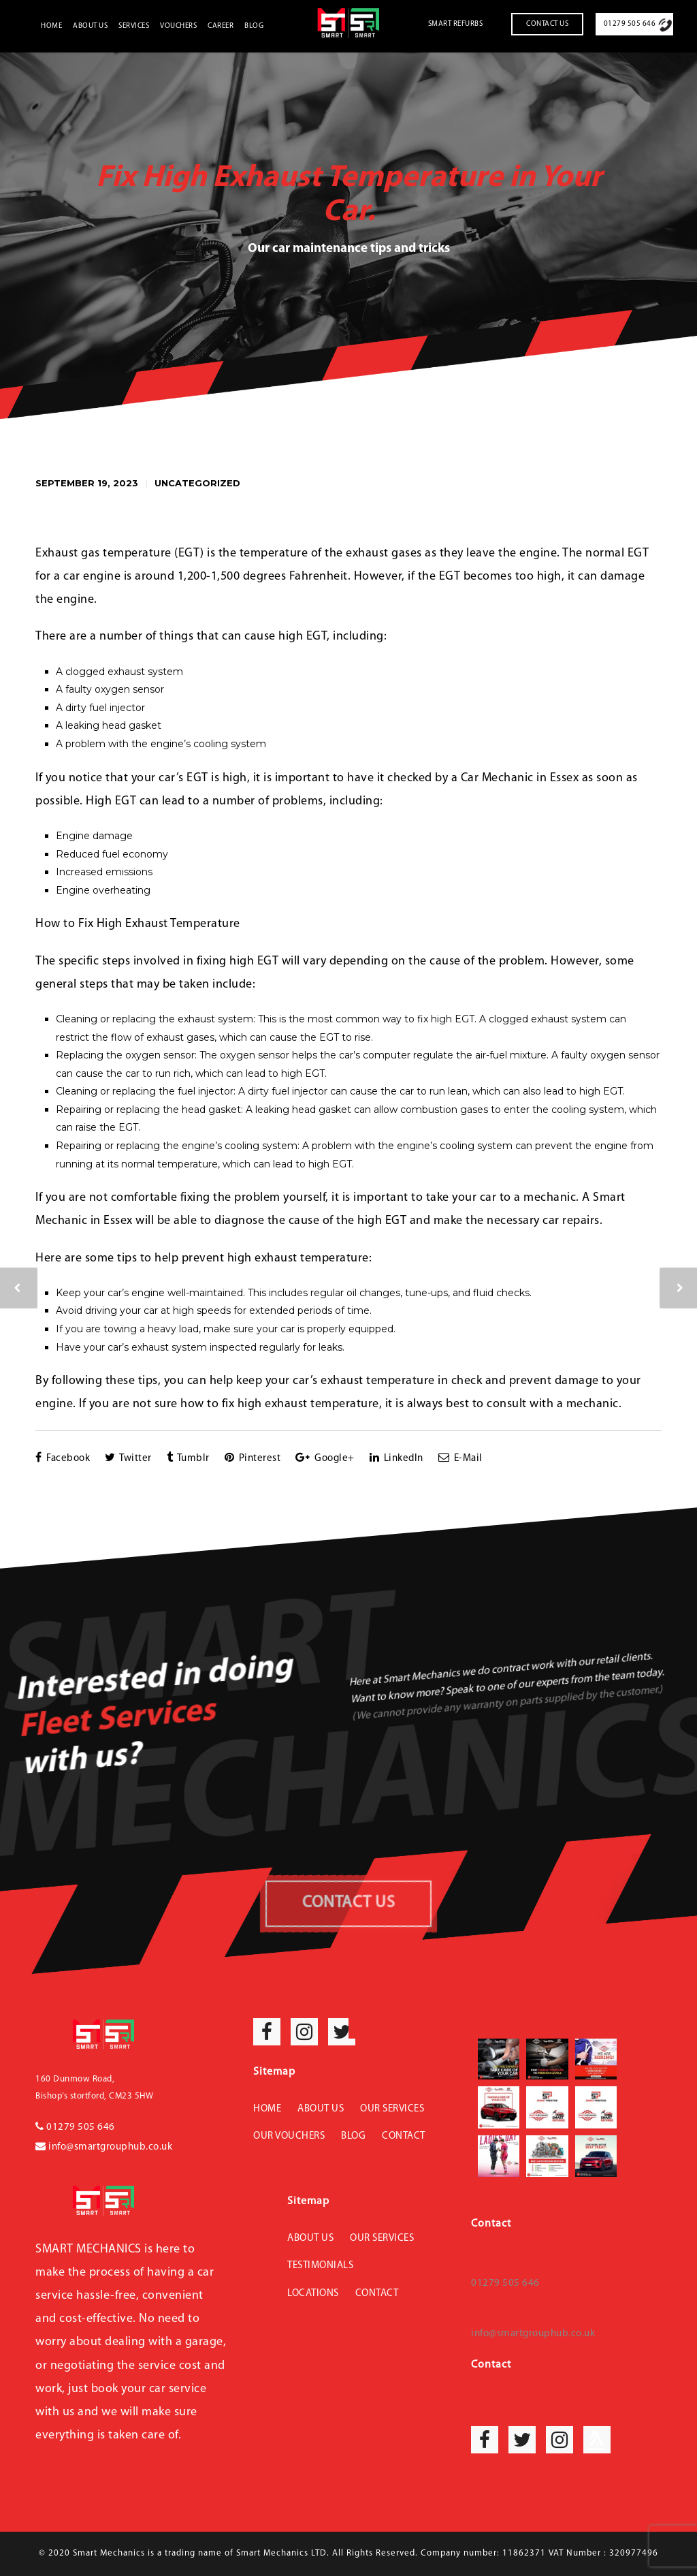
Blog (253, 26)
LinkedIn (396, 1457)
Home (51, 26)
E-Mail (460, 1457)
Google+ (325, 1457)
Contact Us (547, 24)
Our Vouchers (289, 2136)
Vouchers (178, 26)
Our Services (392, 2109)
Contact (403, 2136)
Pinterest (253, 1457)
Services (133, 26)
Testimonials (320, 2266)
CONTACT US (348, 1903)
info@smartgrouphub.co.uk (103, 2147)
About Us (90, 26)
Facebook (62, 1457)
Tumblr (188, 1457)
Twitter (128, 1457)
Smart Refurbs (455, 24)
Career (220, 26)
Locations (313, 2294)
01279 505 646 (630, 24)
